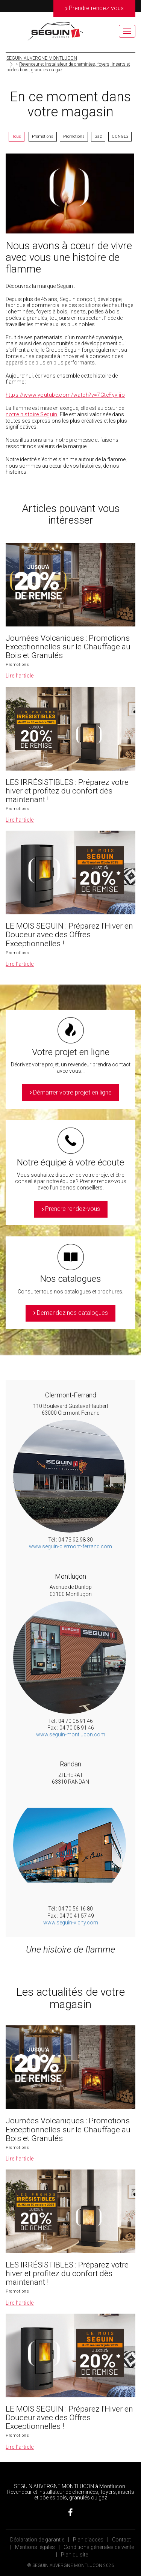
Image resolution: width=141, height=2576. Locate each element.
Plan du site (74, 2555)
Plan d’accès (88, 2540)
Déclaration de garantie (37, 2540)
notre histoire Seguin (32, 414)
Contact (121, 2540)
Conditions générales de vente (99, 2547)
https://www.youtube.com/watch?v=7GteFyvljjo (65, 395)
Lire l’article (20, 676)
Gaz (98, 136)
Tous (16, 136)
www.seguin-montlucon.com (70, 1734)
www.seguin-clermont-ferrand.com (70, 1546)
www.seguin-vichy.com (70, 1923)
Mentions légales (35, 2547)
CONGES (120, 136)
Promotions (42, 136)
